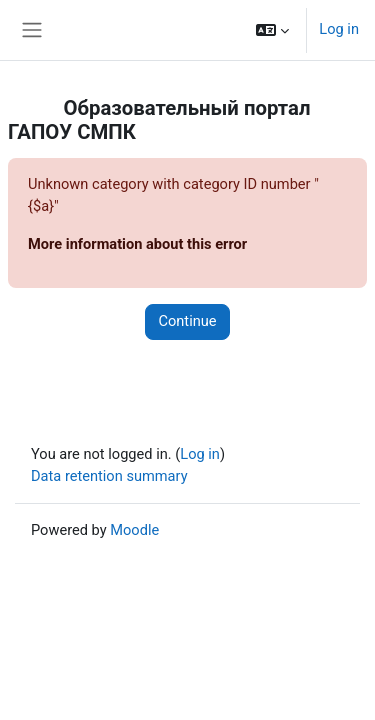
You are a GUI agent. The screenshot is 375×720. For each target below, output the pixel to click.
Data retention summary (109, 476)
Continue (187, 321)
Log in (339, 29)
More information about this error (137, 244)
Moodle (134, 530)
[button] (272, 30)
